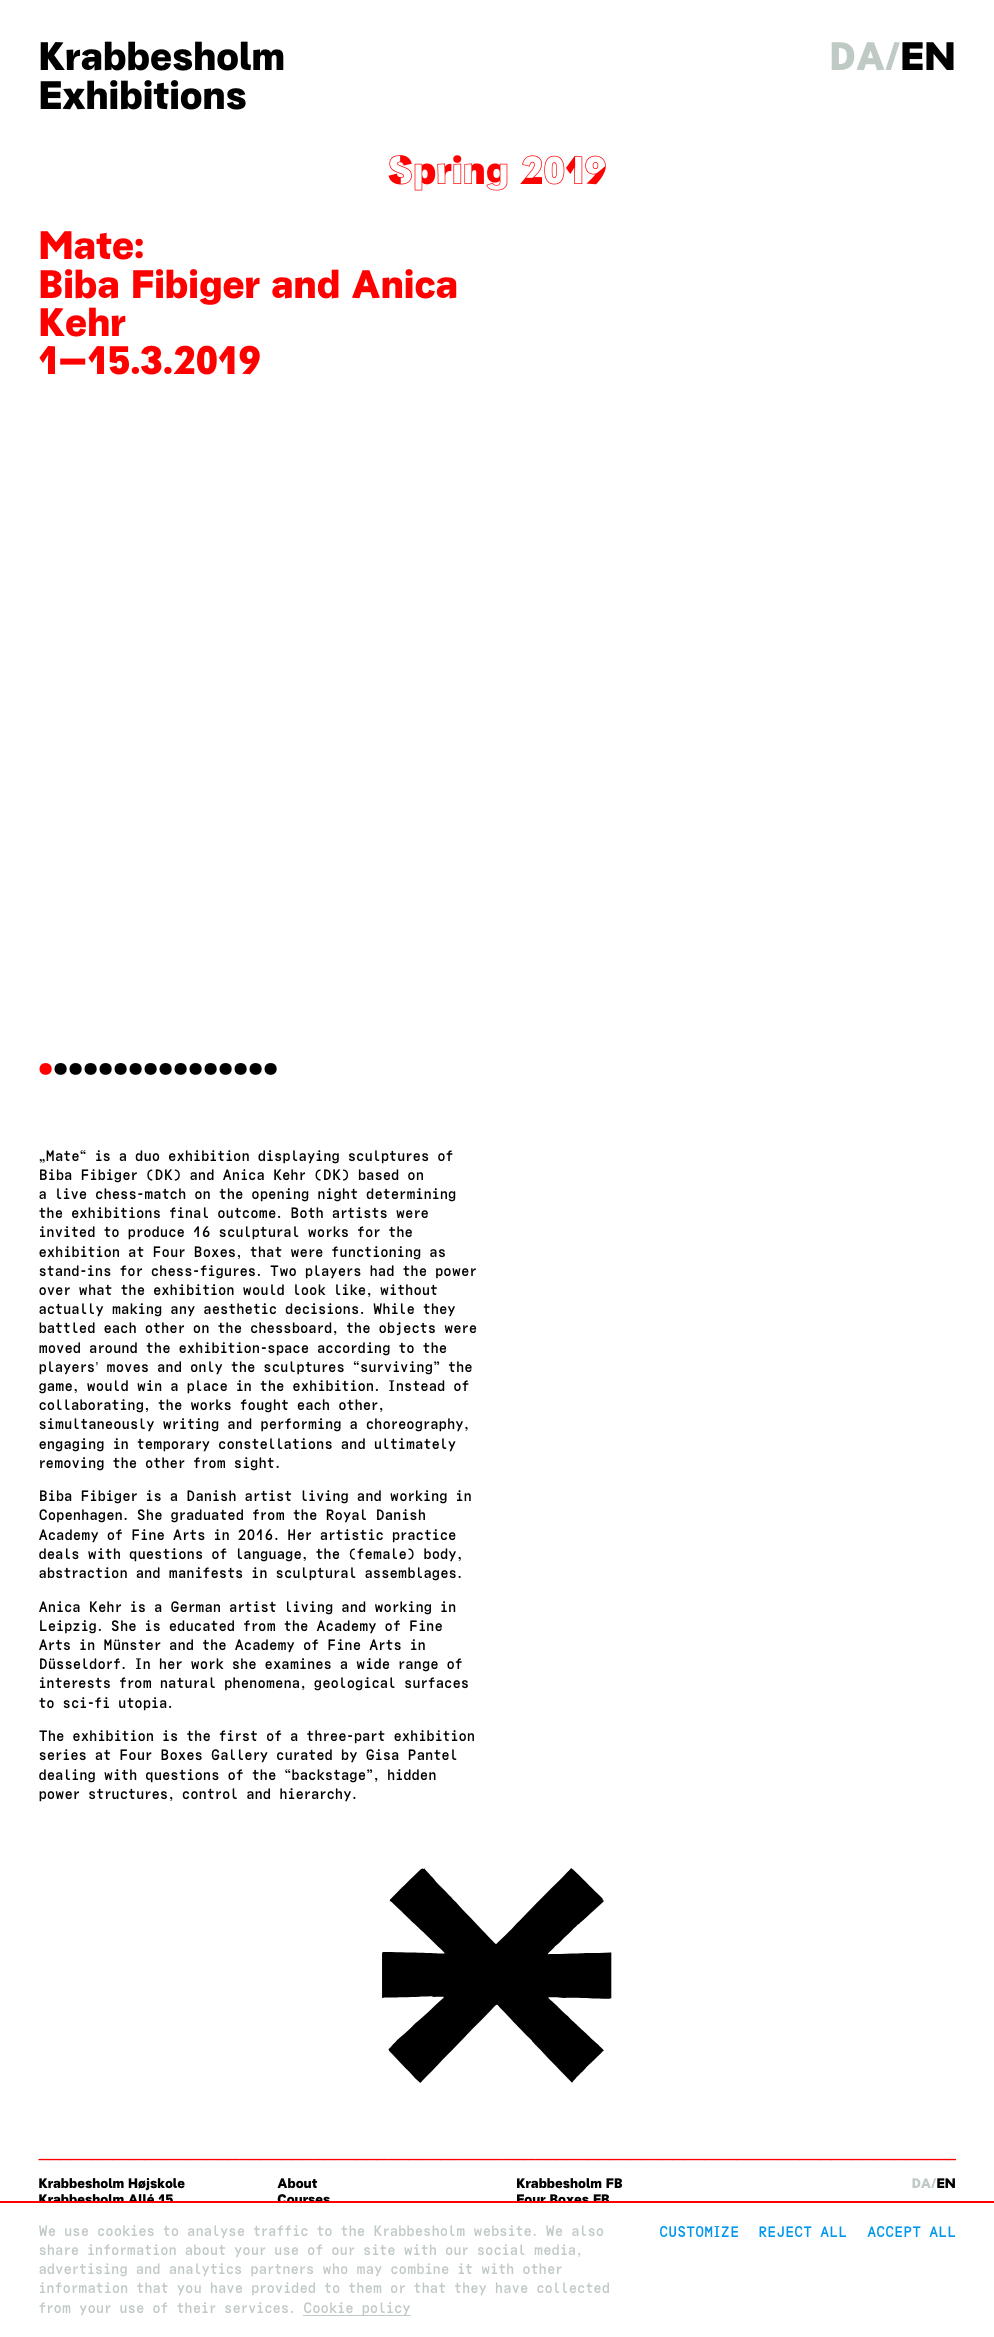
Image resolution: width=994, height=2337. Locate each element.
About (297, 2183)
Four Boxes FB (562, 2199)
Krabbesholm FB (569, 2183)
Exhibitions (142, 95)
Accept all (911, 2231)
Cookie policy (357, 2308)
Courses (303, 2199)
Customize (699, 2231)
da (858, 56)
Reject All (802, 2231)
